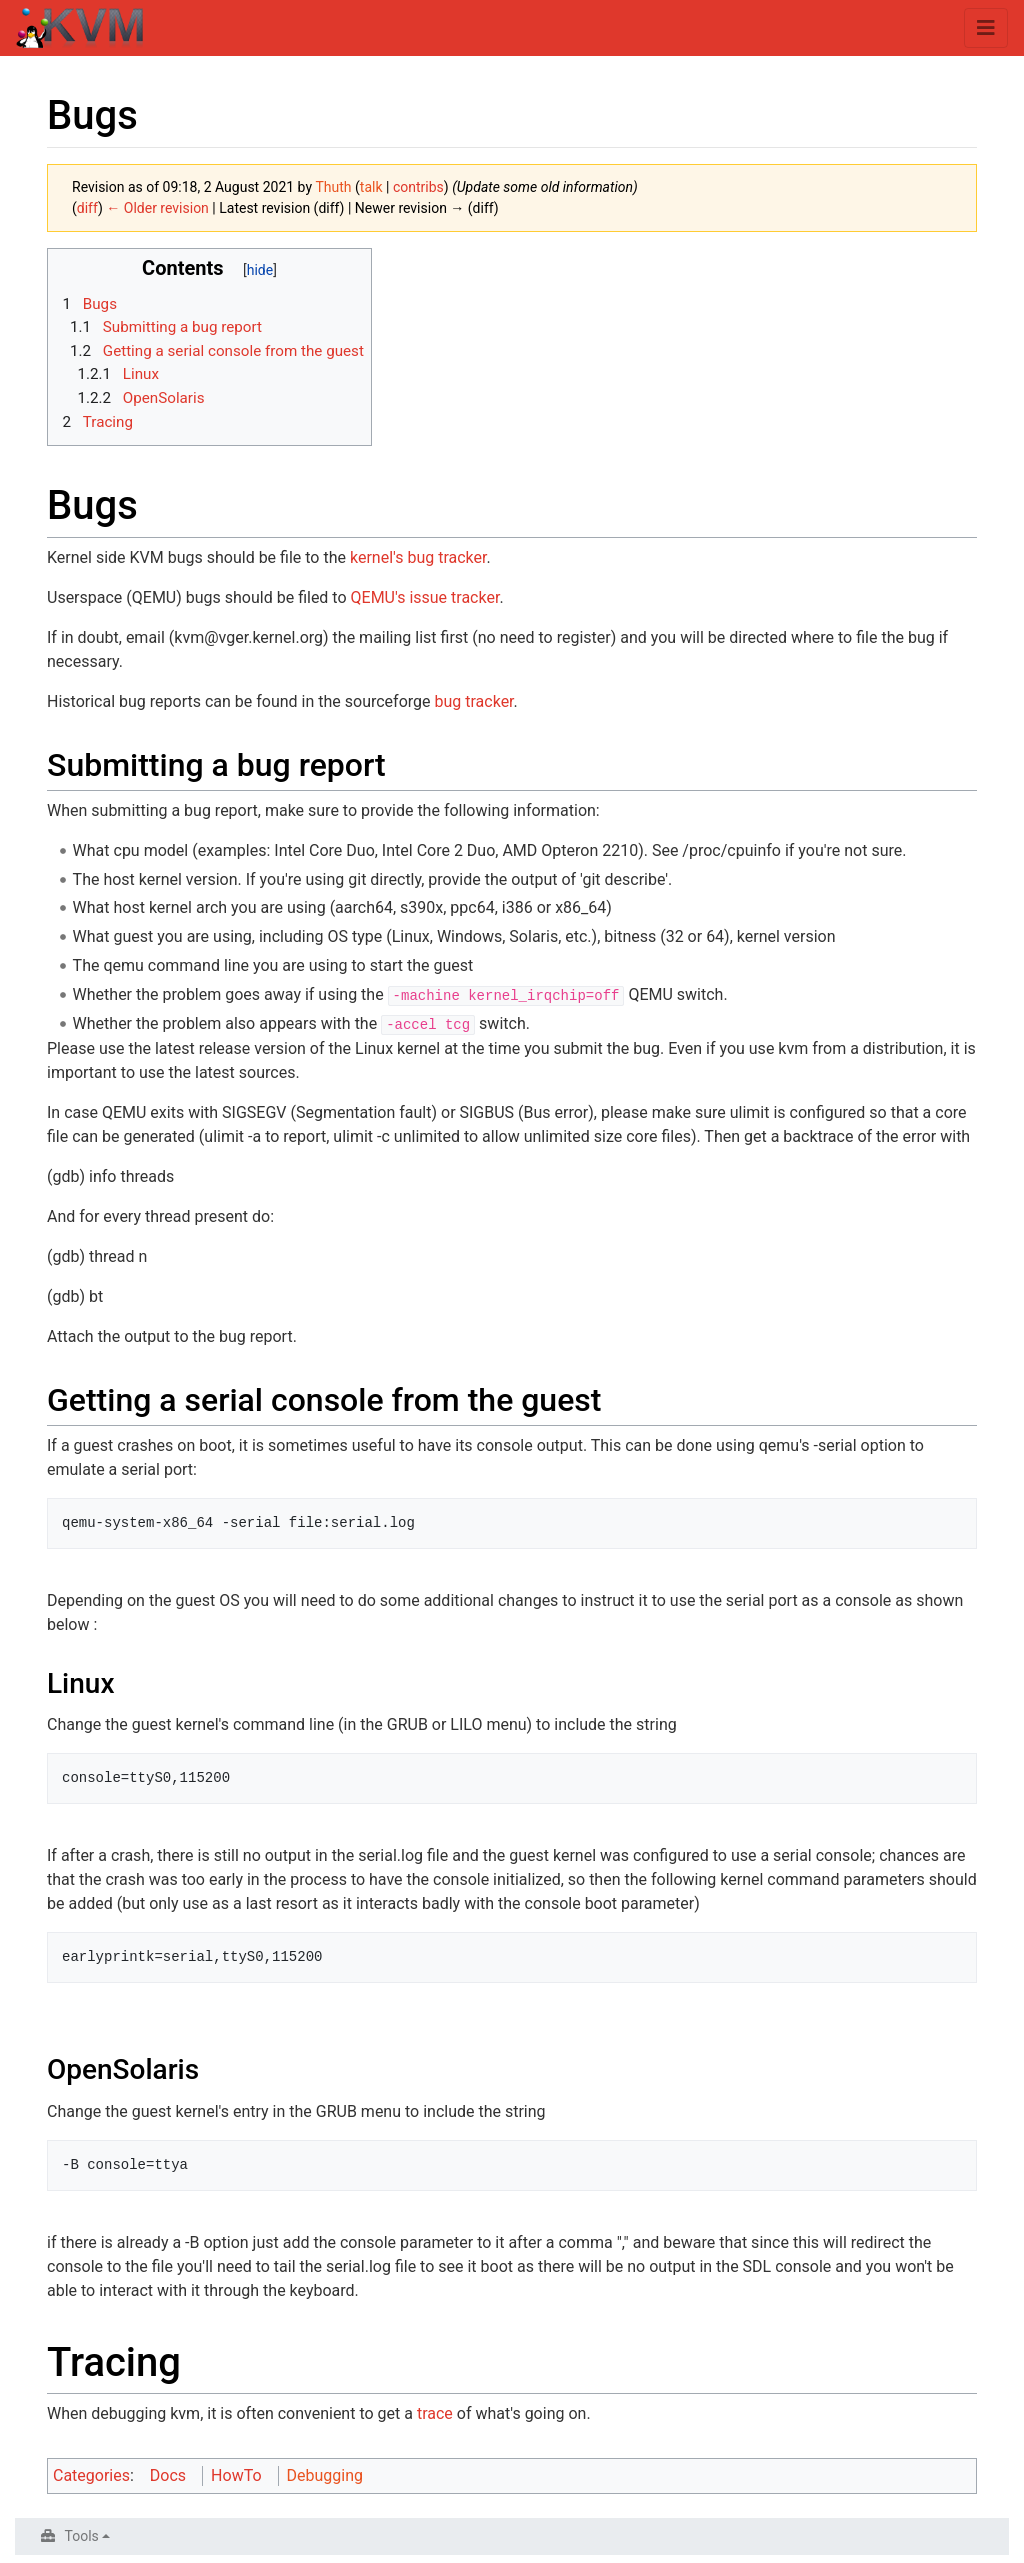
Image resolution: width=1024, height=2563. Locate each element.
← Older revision (157, 208)
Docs (168, 2475)
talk (371, 187)
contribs (418, 187)
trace (435, 2413)
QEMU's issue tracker (425, 597)
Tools (82, 2536)
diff (87, 208)
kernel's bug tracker (418, 557)
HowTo (236, 2475)
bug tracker (474, 701)
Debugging (325, 2475)
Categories (91, 2475)
